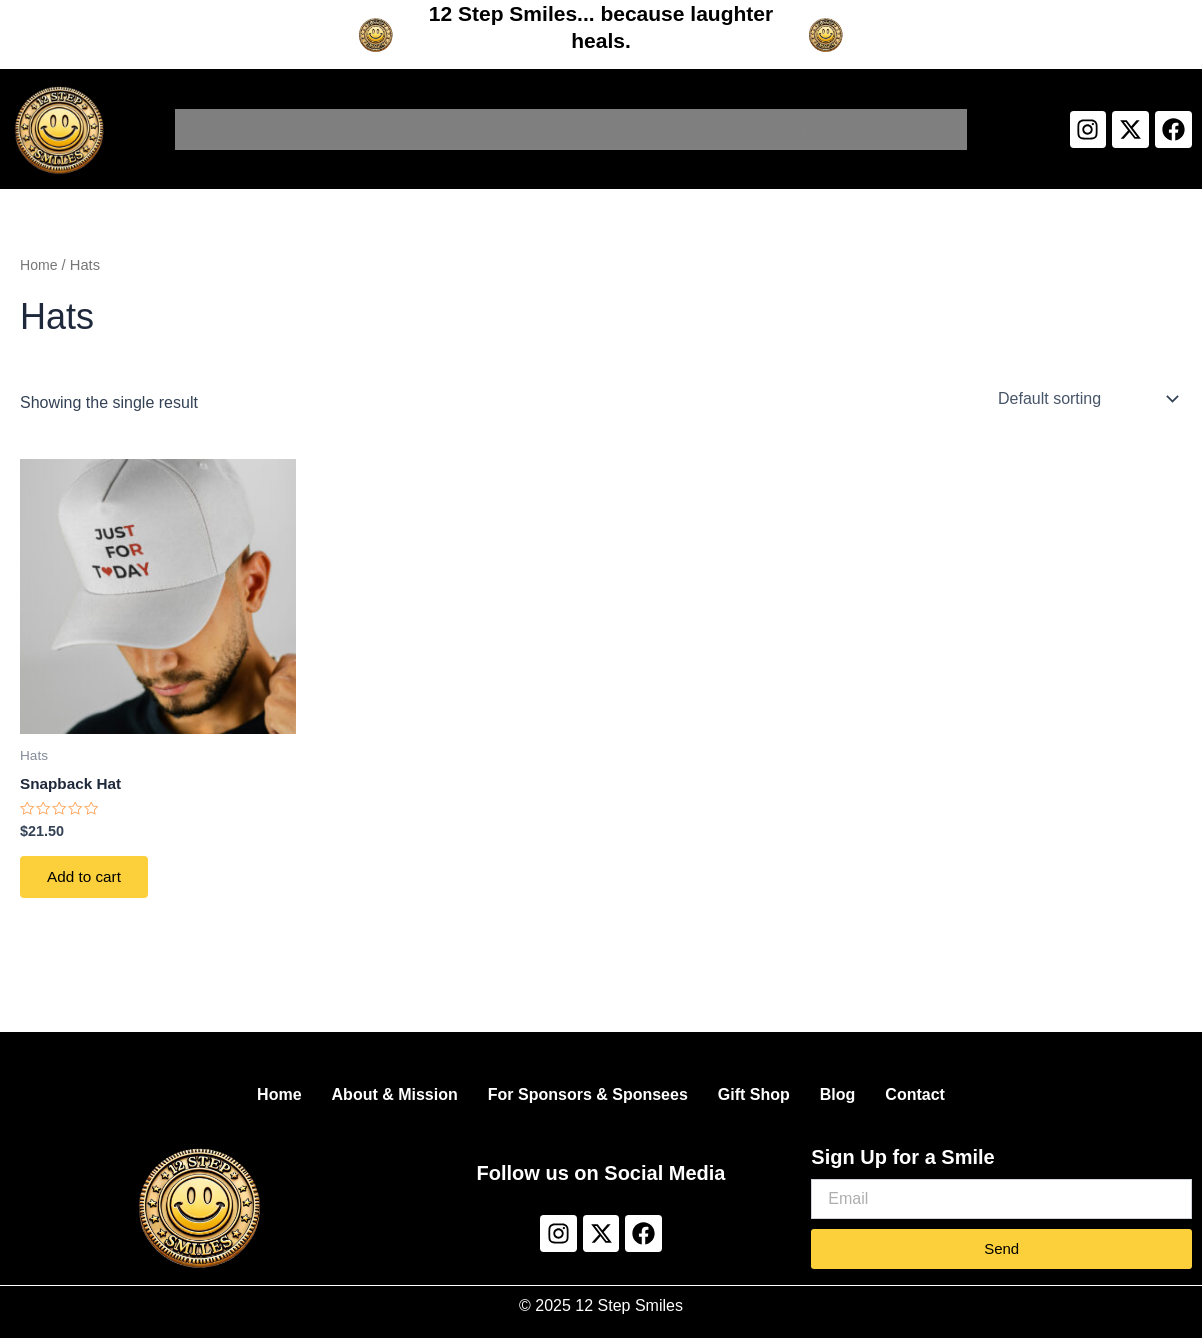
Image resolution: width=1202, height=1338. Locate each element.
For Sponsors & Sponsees (507, 129)
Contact (915, 1094)
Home (213, 129)
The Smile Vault (895, 129)
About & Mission (326, 129)
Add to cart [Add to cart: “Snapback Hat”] (88, 880)
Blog (838, 1094)
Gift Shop (664, 129)
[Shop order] (1086, 399)
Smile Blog (770, 129)
